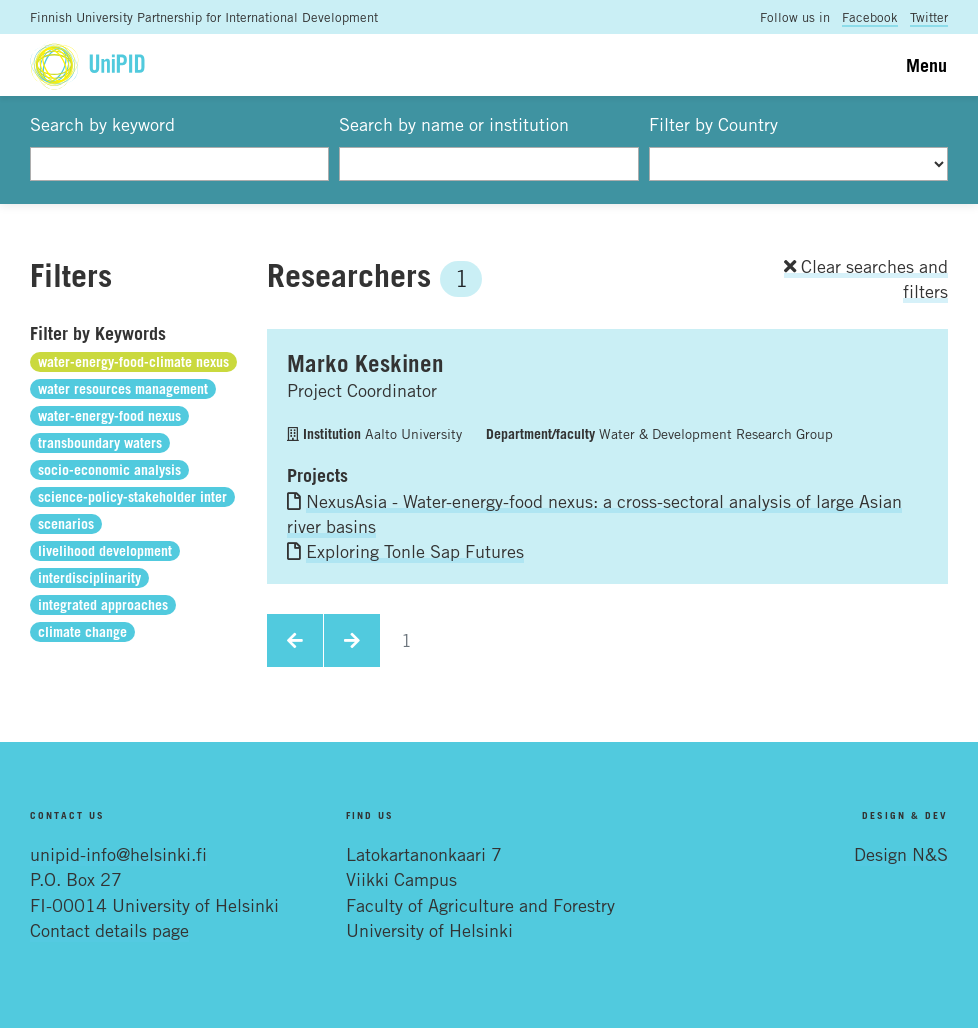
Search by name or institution (454, 124)
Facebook (870, 17)
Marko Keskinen (365, 363)
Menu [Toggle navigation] (926, 65)
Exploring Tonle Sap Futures (415, 551)
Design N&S (901, 854)
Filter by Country (713, 124)
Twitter (929, 17)
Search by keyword (102, 124)
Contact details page (109, 930)
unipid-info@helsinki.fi (118, 854)
